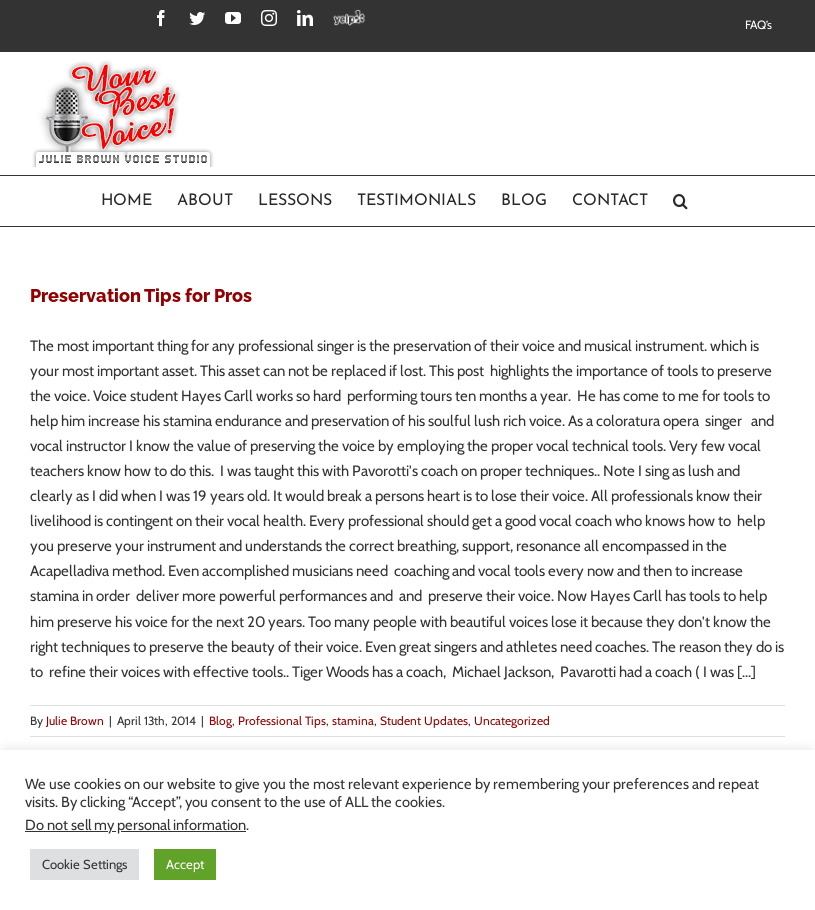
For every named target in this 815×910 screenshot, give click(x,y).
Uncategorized (512, 720)
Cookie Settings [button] (84, 864)
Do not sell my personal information (135, 825)
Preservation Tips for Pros (141, 295)
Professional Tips (282, 720)
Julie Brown (75, 720)
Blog (220, 720)
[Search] (681, 201)
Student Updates (424, 720)
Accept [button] (185, 864)
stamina (353, 720)
